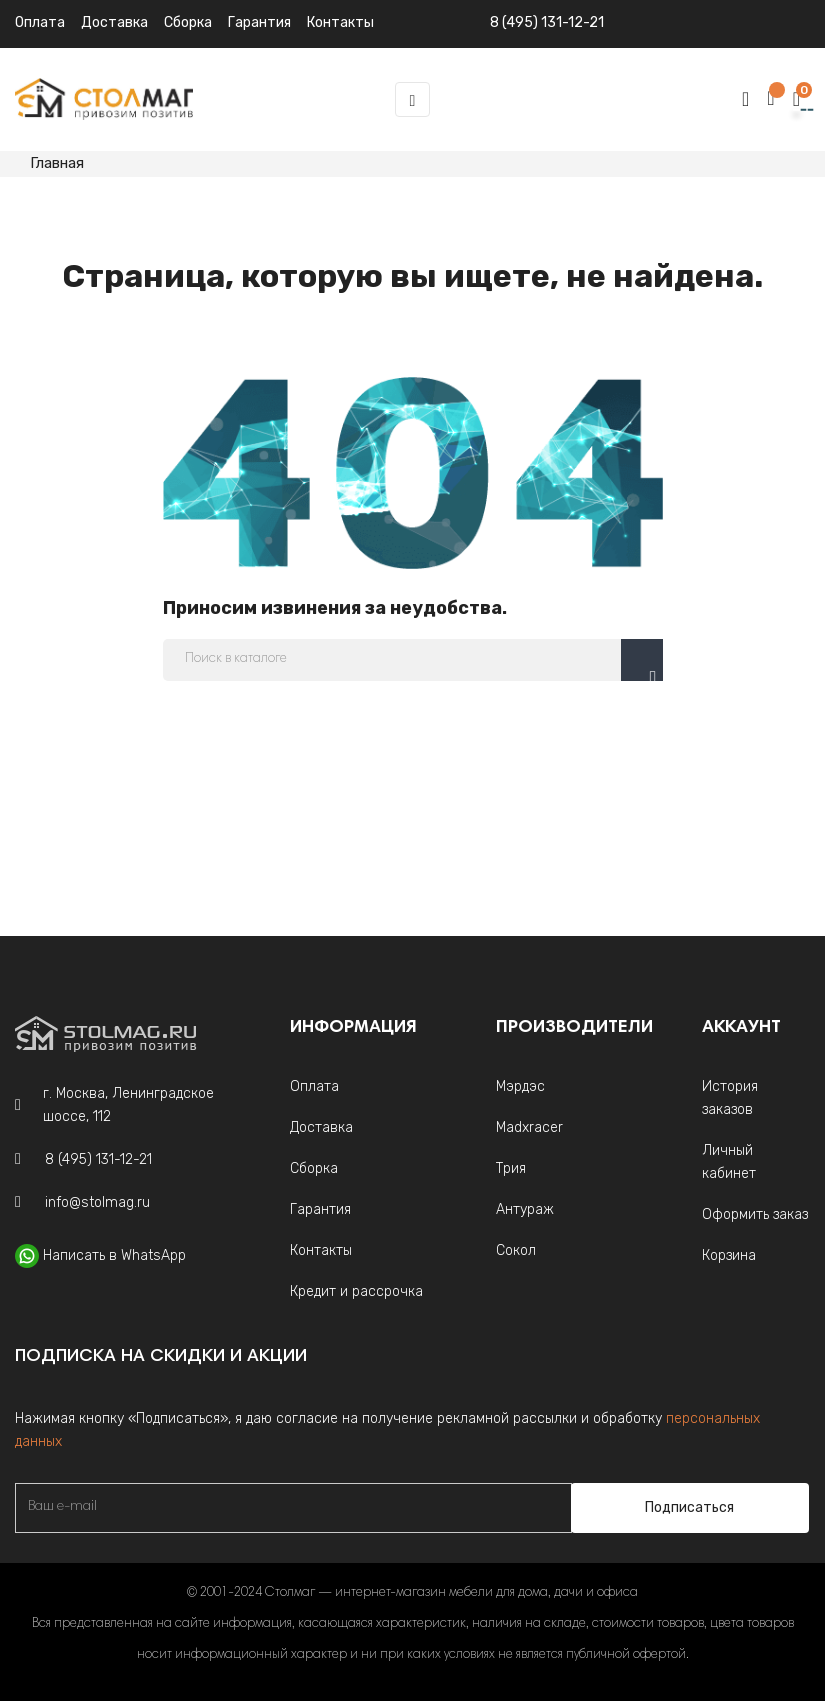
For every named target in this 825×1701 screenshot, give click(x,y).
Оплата (40, 22)
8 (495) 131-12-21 (547, 22)
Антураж (525, 1209)
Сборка (188, 22)
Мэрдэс (520, 1086)
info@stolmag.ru (97, 1202)
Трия (511, 1168)
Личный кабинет (729, 1162)
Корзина (729, 1255)
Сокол (516, 1250)
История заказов (730, 1098)
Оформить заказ (755, 1214)
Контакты (321, 1250)
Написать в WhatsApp (114, 1255)
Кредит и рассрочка (356, 1291)
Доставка (114, 22)
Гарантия (320, 1209)
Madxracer (529, 1127)
